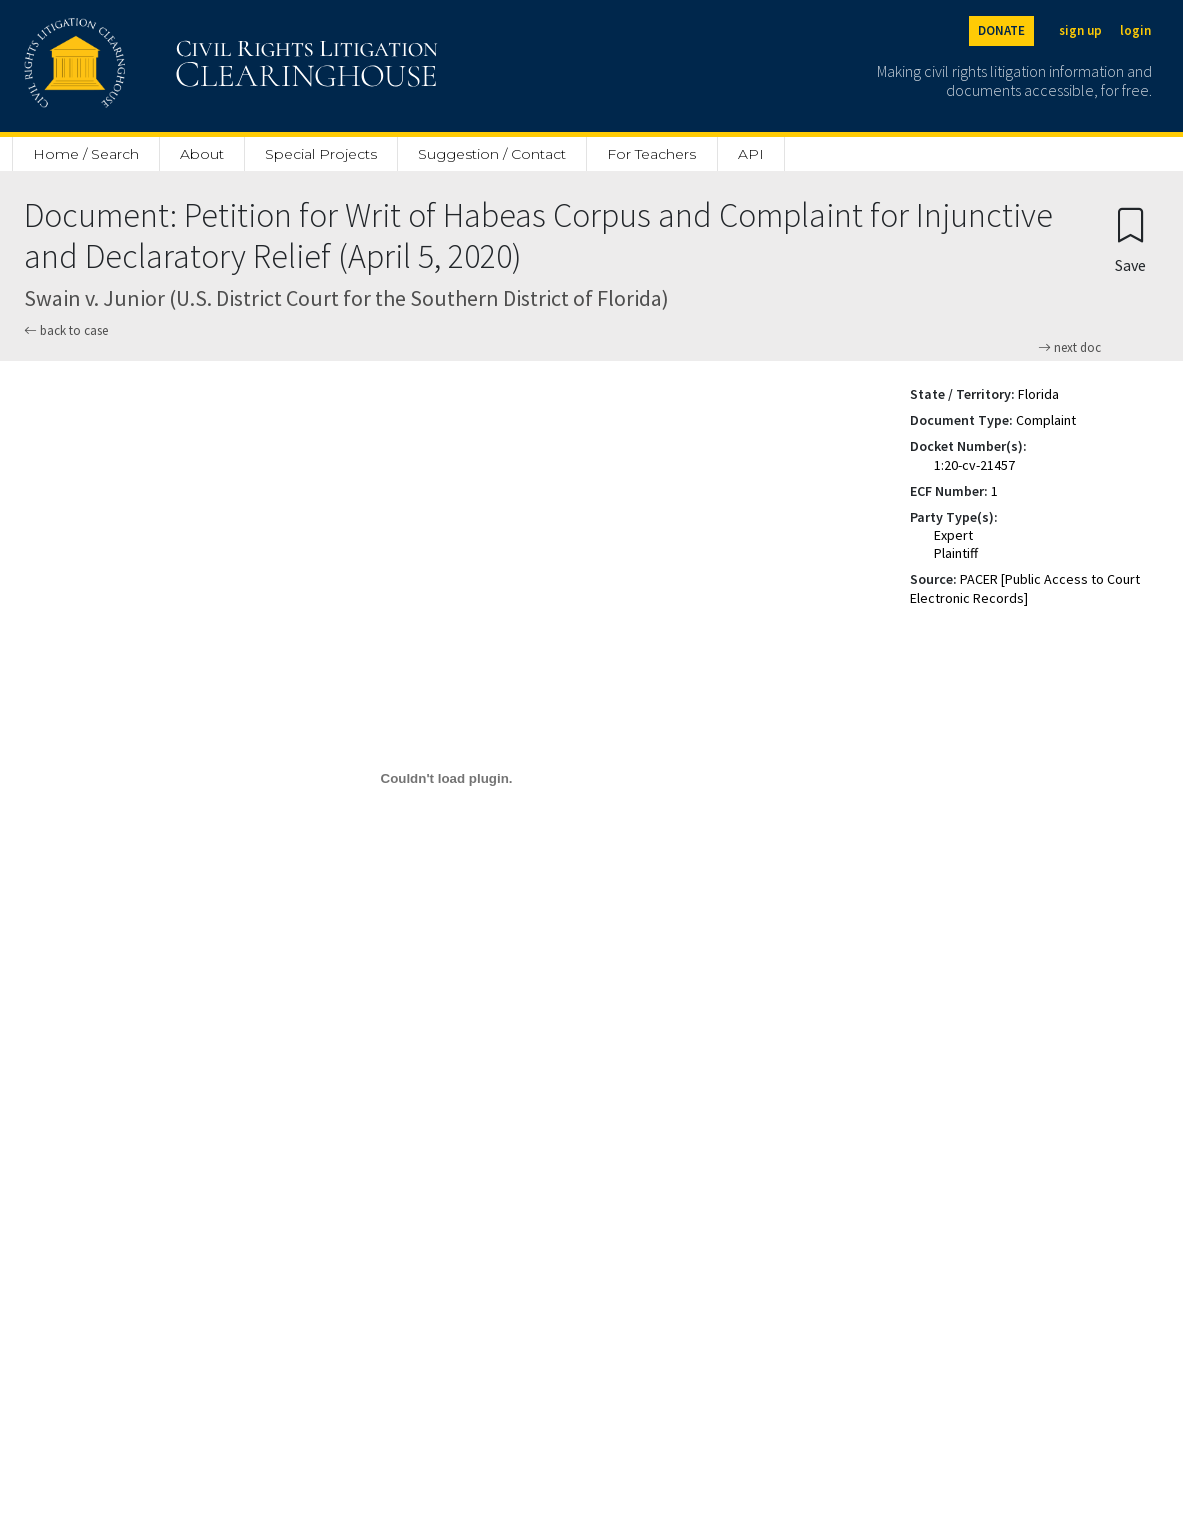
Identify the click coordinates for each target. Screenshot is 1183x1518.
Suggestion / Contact (492, 154)
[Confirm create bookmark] (1130, 239)
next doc (1069, 348)
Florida (1038, 394)
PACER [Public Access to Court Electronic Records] (1025, 588)
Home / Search (86, 154)
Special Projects (321, 154)
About (202, 154)
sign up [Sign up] (1080, 30)
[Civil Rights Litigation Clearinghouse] (174, 66)
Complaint (1046, 420)
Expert (953, 535)
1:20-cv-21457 (974, 465)
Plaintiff (956, 553)
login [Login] (1135, 30)
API (751, 154)
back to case (66, 330)
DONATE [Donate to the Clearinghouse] (1001, 30)
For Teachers (651, 154)
